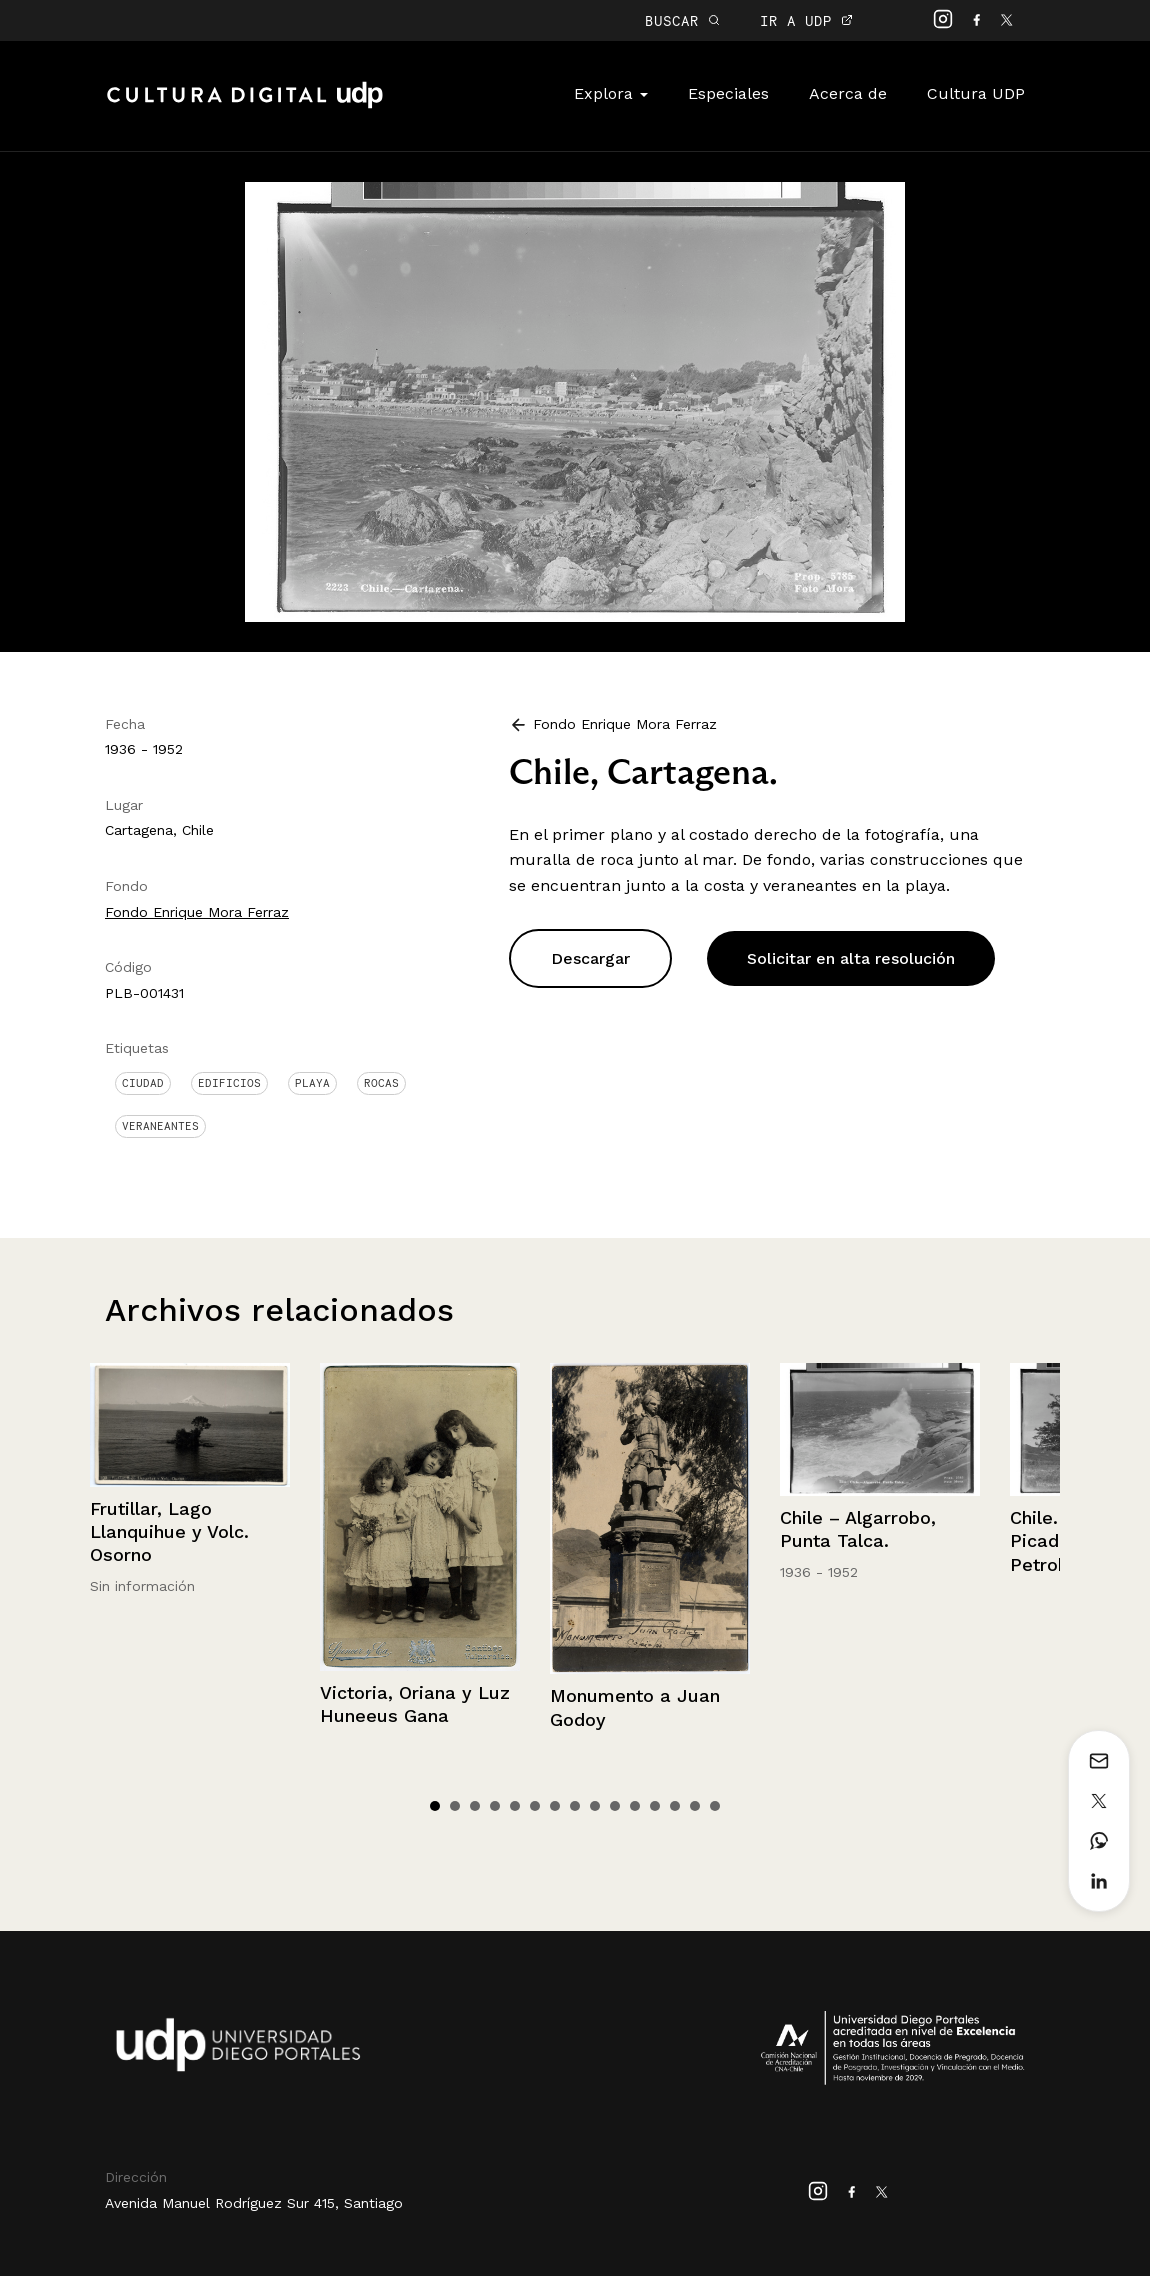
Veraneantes (160, 1126)
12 (655, 1806)
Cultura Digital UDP (245, 106)
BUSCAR (682, 20)
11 (635, 1806)
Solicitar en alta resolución (851, 958)
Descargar (590, 958)
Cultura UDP (976, 93)
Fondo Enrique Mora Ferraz (197, 912)
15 (715, 1806)
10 (615, 1806)
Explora (611, 93)
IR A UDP (806, 20)
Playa (312, 1083)
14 (695, 1806)
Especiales (728, 93)
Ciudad (143, 1083)
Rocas (381, 1083)
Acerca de (848, 93)
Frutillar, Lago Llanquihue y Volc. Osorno (169, 1532)
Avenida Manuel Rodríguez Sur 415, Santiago (254, 2203)
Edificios (229, 1083)
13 (675, 1806)
